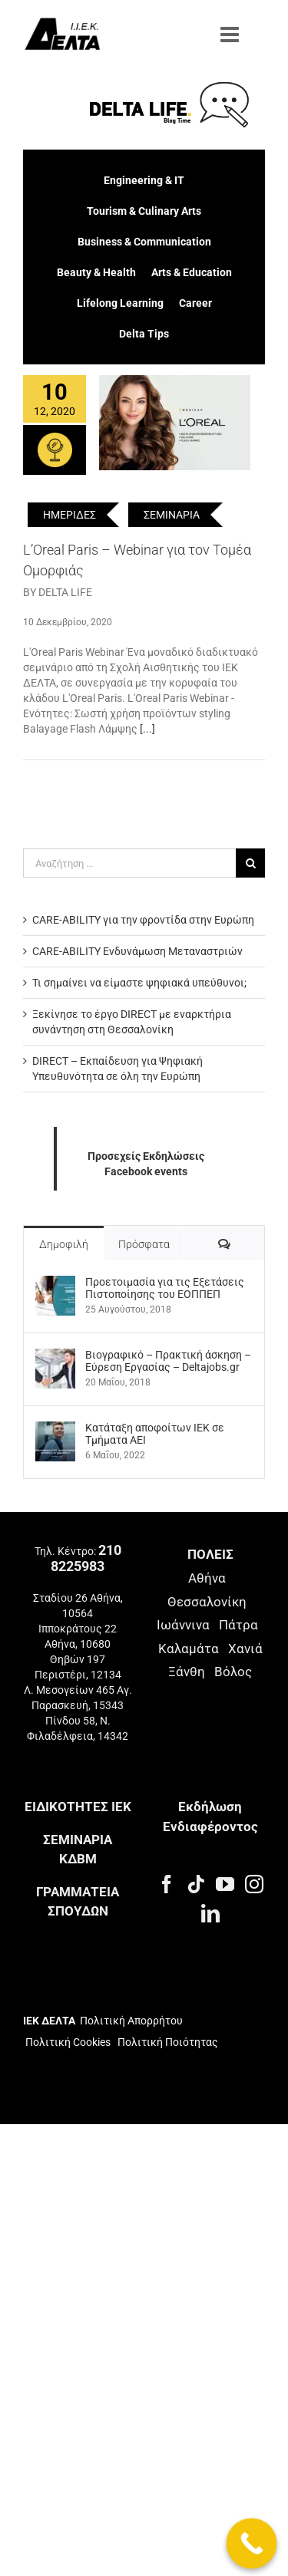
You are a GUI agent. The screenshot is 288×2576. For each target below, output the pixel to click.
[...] (147, 729)
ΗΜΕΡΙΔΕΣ (69, 515)
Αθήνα (207, 1578)
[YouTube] (225, 1884)
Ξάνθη (186, 1671)
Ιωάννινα (183, 1624)
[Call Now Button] (252, 2543)
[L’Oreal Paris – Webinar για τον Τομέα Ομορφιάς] (174, 422)
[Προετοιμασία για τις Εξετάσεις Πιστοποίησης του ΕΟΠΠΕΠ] (55, 1283)
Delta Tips (144, 334)
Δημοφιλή (63, 1244)
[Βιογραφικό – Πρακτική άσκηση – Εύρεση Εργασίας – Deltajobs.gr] (55, 1356)
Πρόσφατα (144, 1244)
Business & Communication (144, 242)
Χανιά (245, 1648)
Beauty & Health (96, 272)
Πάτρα (238, 1624)
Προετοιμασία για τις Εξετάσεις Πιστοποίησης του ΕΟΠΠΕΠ (164, 1288)
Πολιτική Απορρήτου (131, 2020)
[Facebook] (166, 1884)
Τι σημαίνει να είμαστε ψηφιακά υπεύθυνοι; (139, 983)
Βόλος (233, 1671)
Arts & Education (191, 272)
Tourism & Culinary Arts (144, 211)
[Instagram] (254, 1884)
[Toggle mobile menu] (231, 34)
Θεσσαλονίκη (207, 1601)
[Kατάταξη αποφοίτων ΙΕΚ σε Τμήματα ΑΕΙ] (55, 1429)
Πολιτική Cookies (68, 2042)
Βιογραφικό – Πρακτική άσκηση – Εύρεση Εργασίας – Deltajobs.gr (168, 1361)
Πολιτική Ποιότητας (166, 2042)
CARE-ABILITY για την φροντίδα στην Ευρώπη (143, 920)
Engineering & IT (144, 180)
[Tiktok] (196, 1884)
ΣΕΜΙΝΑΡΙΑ (172, 515)
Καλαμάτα (188, 1648)
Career (195, 303)
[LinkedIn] (210, 1913)
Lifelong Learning (120, 303)
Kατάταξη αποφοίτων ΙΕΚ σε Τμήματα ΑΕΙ (154, 1433)
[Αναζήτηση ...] (129, 863)
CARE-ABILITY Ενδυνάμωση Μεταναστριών (137, 951)
